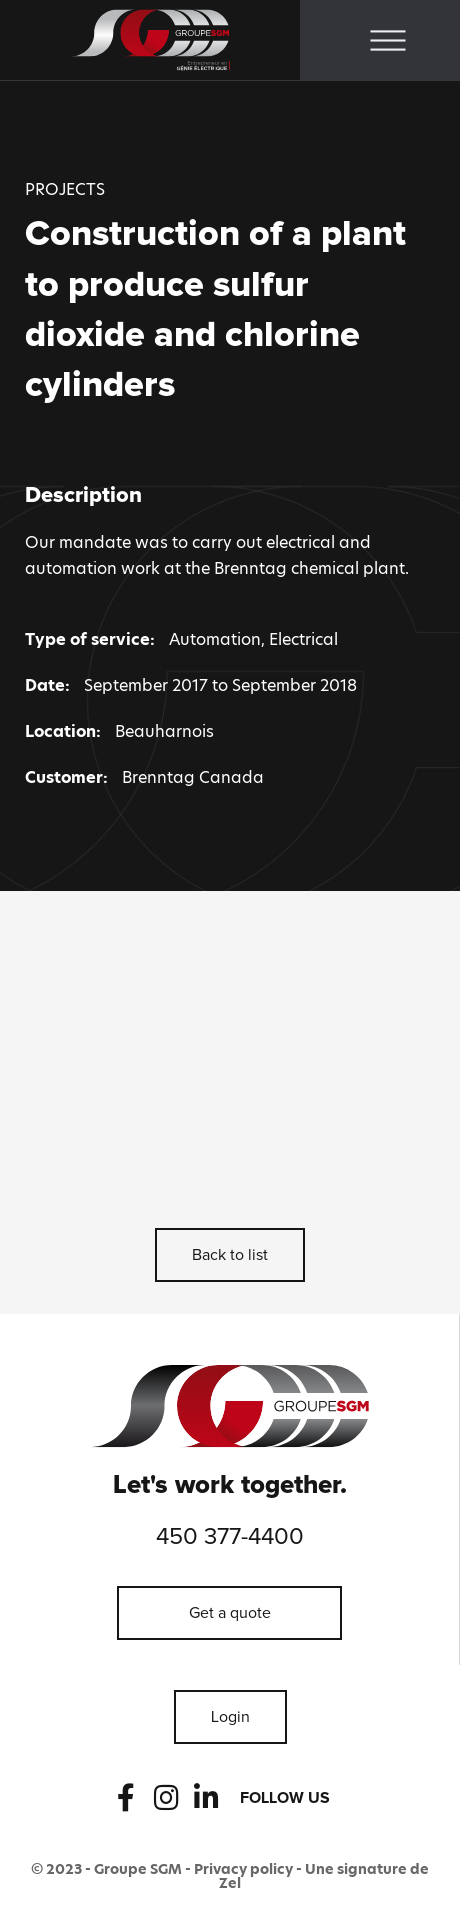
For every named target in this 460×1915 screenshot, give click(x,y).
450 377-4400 (230, 1537)
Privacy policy (243, 1869)
